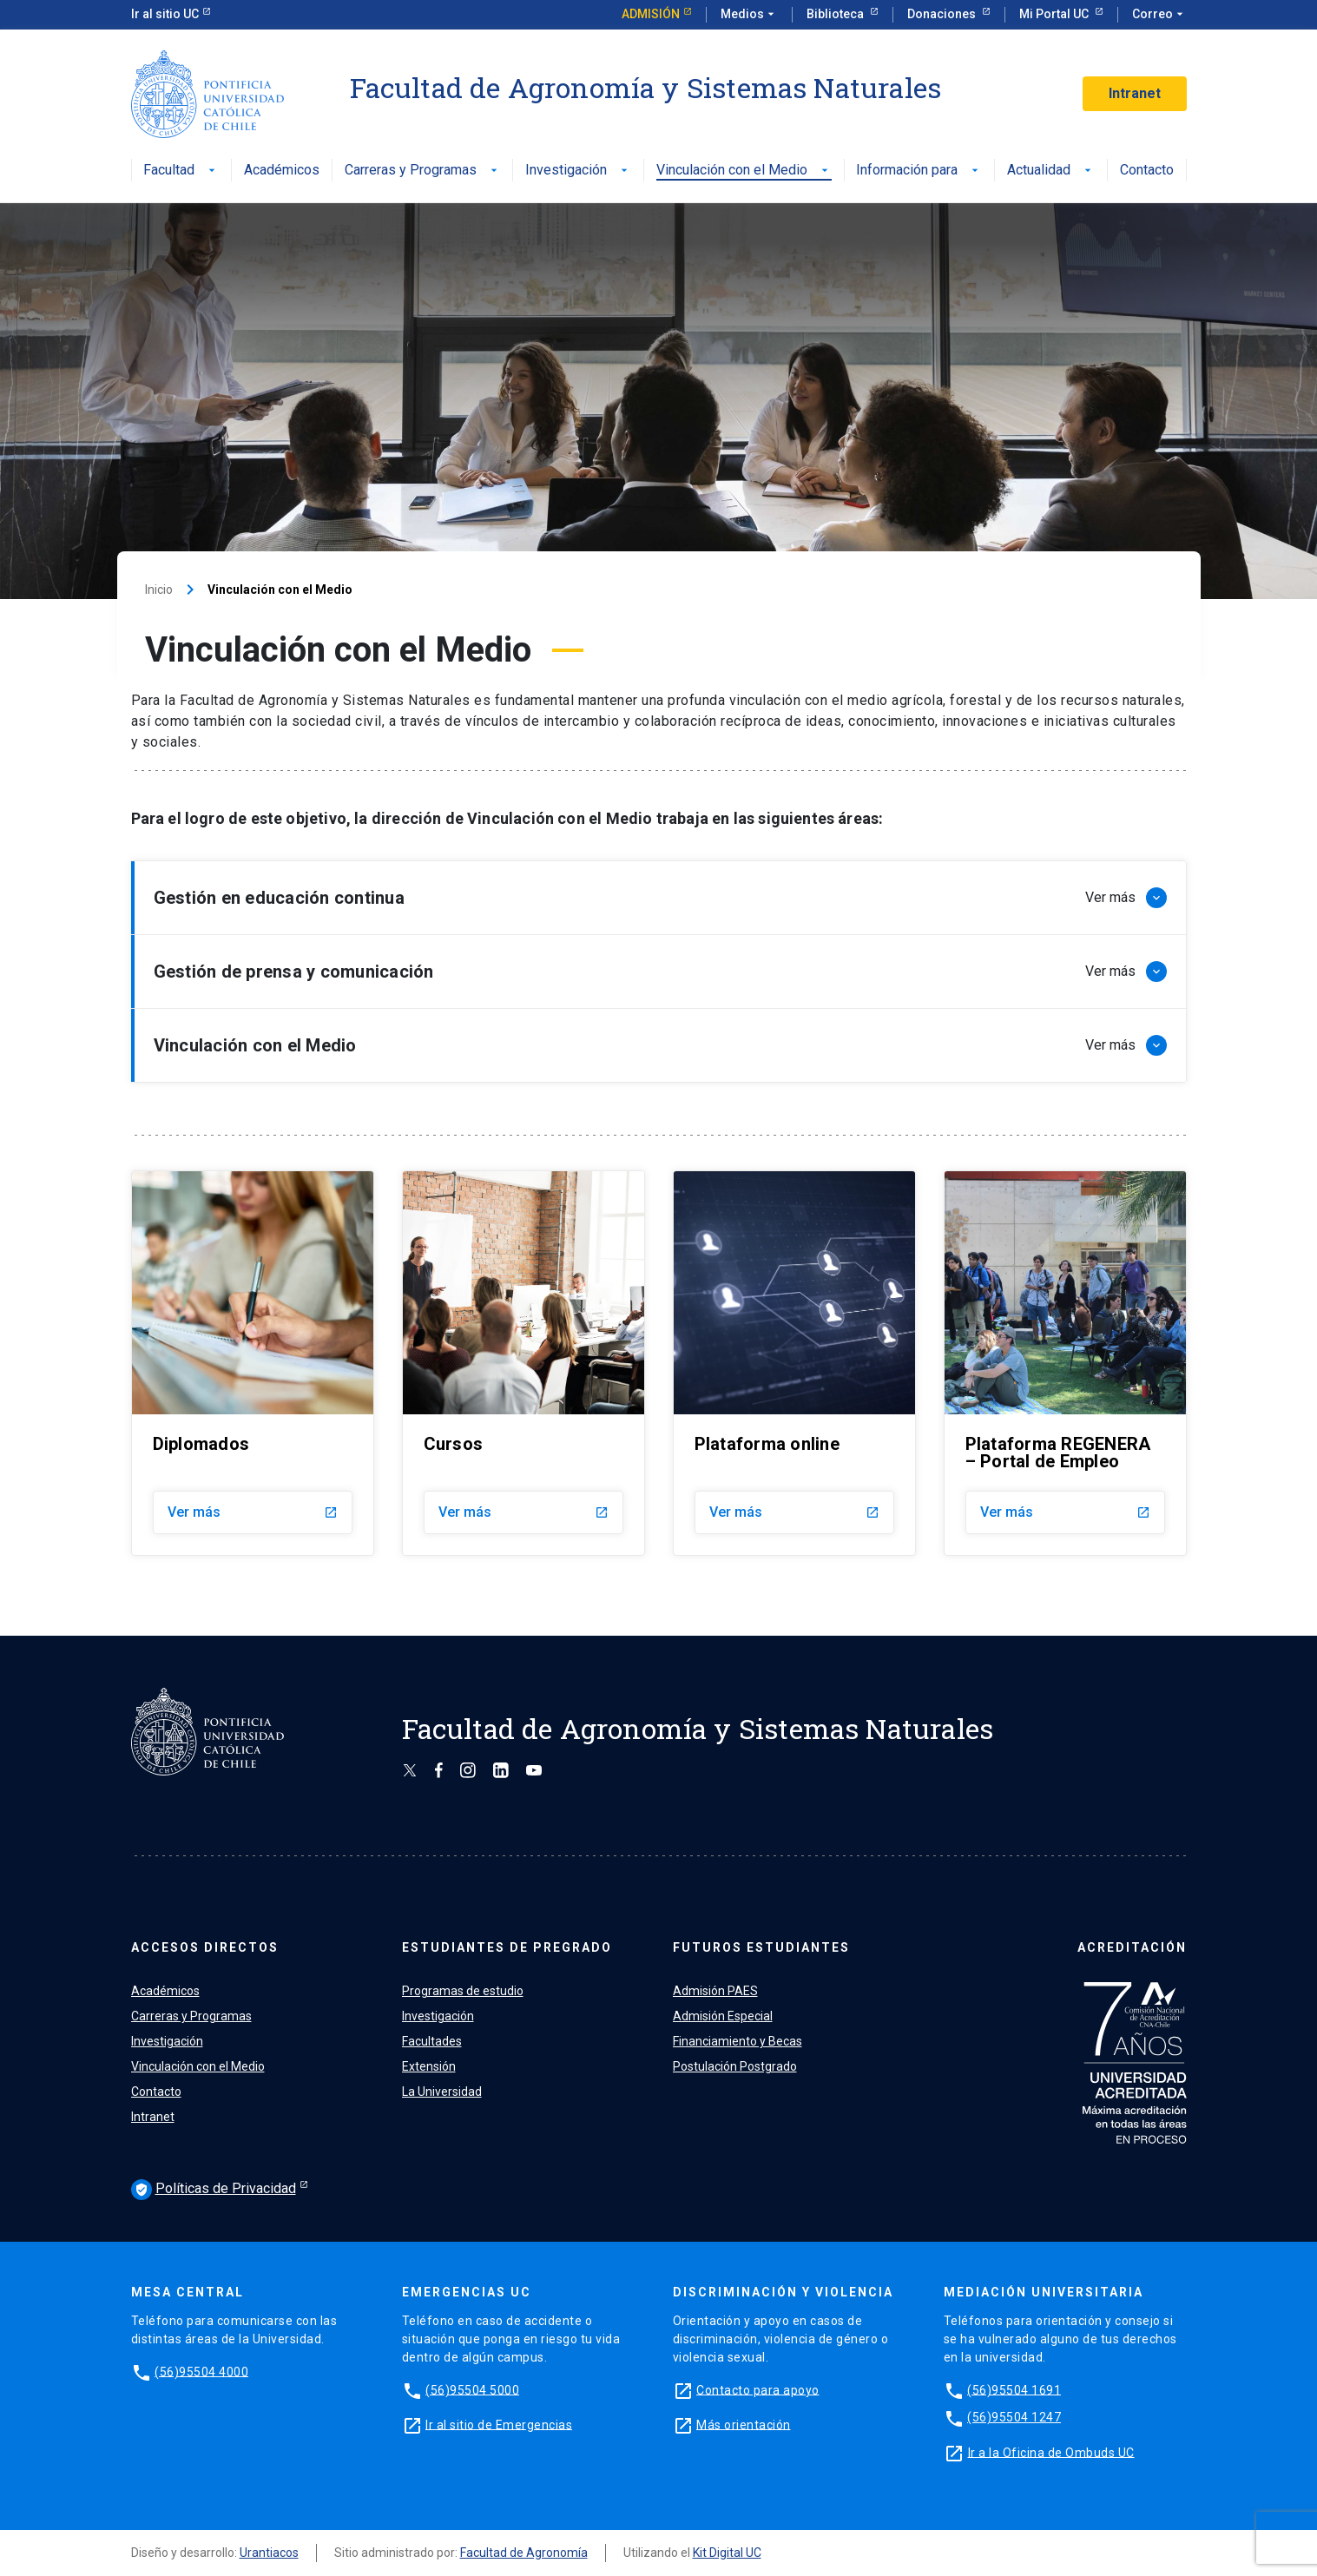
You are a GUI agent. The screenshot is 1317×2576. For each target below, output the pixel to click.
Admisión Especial (723, 2016)
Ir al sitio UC (165, 14)
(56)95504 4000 (201, 2371)
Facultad (181, 170)
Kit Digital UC (727, 2553)
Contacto (1147, 170)
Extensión (429, 2066)
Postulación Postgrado (735, 2066)
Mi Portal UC (1055, 14)
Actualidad (1051, 170)
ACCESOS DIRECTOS (205, 1947)
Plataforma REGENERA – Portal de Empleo (1058, 1452)
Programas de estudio (463, 1991)
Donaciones (942, 14)
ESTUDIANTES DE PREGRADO (507, 1947)
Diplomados (201, 1444)
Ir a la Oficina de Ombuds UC (1051, 2452)
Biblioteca (836, 14)
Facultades (432, 2041)
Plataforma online (767, 1444)
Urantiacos (269, 2553)
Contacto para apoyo (758, 2389)
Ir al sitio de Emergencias (498, 2424)
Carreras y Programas (423, 170)
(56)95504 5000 (472, 2389)
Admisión (651, 14)
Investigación (578, 170)
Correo (1159, 15)
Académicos (281, 170)
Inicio (159, 589)
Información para (919, 170)
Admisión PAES (715, 1991)
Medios (749, 15)
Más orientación (743, 2424)
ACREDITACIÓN (1132, 1947)
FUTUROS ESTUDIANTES (761, 1947)
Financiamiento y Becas (737, 2041)
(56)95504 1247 (1014, 2417)
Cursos (454, 1444)
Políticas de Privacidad (213, 2189)
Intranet (1135, 93)
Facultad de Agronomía (524, 2553)
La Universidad (442, 2091)
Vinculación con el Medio (744, 170)
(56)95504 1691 (1014, 2389)
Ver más (253, 1512)
